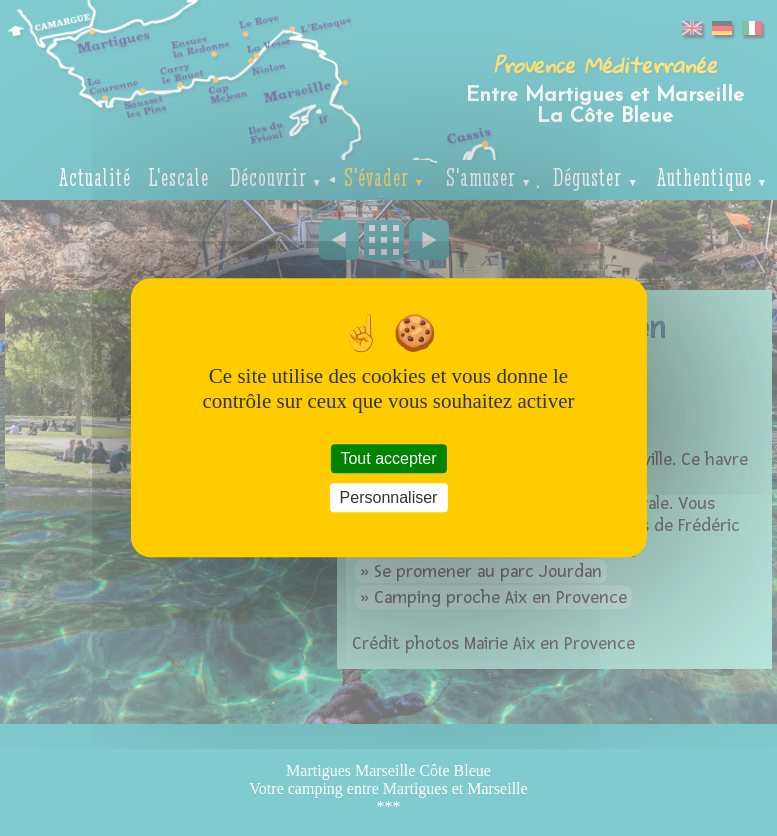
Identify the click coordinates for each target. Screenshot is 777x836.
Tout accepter (388, 458)
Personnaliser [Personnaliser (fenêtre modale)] (389, 498)
